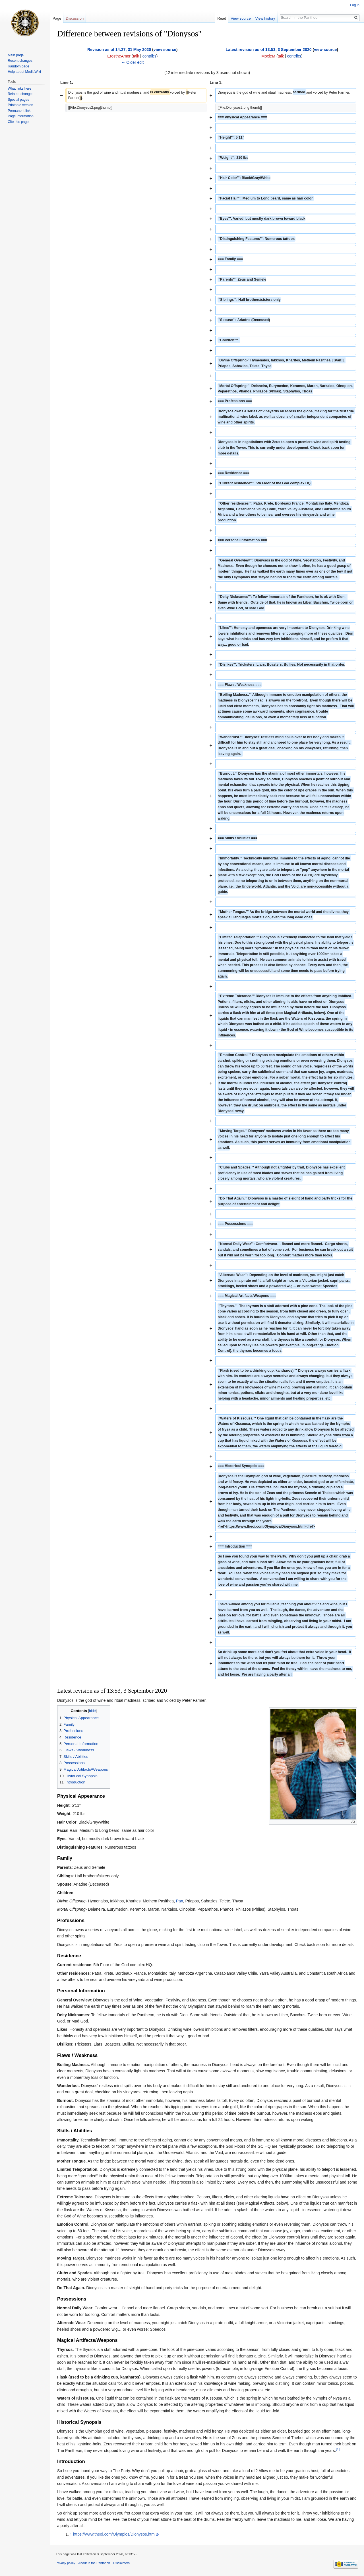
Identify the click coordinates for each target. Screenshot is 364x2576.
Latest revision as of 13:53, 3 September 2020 (269, 49)
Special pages (18, 100)
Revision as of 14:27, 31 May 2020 (119, 49)
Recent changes (20, 61)
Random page (18, 66)
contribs (149, 56)
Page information (21, 116)
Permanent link (19, 111)
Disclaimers (121, 2563)
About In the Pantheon (94, 2563)
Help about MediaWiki (24, 72)
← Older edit (132, 62)
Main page (16, 55)
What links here (19, 88)
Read (221, 18)
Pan (179, 1901)
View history (265, 18)
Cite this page (18, 122)
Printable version (20, 105)
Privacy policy (65, 2563)
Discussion (75, 18)
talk (136, 56)
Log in (354, 5)
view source (165, 49)
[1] (338, 2449)
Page (57, 18)
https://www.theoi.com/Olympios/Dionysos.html (114, 2534)
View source (241, 18)
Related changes (20, 94)
